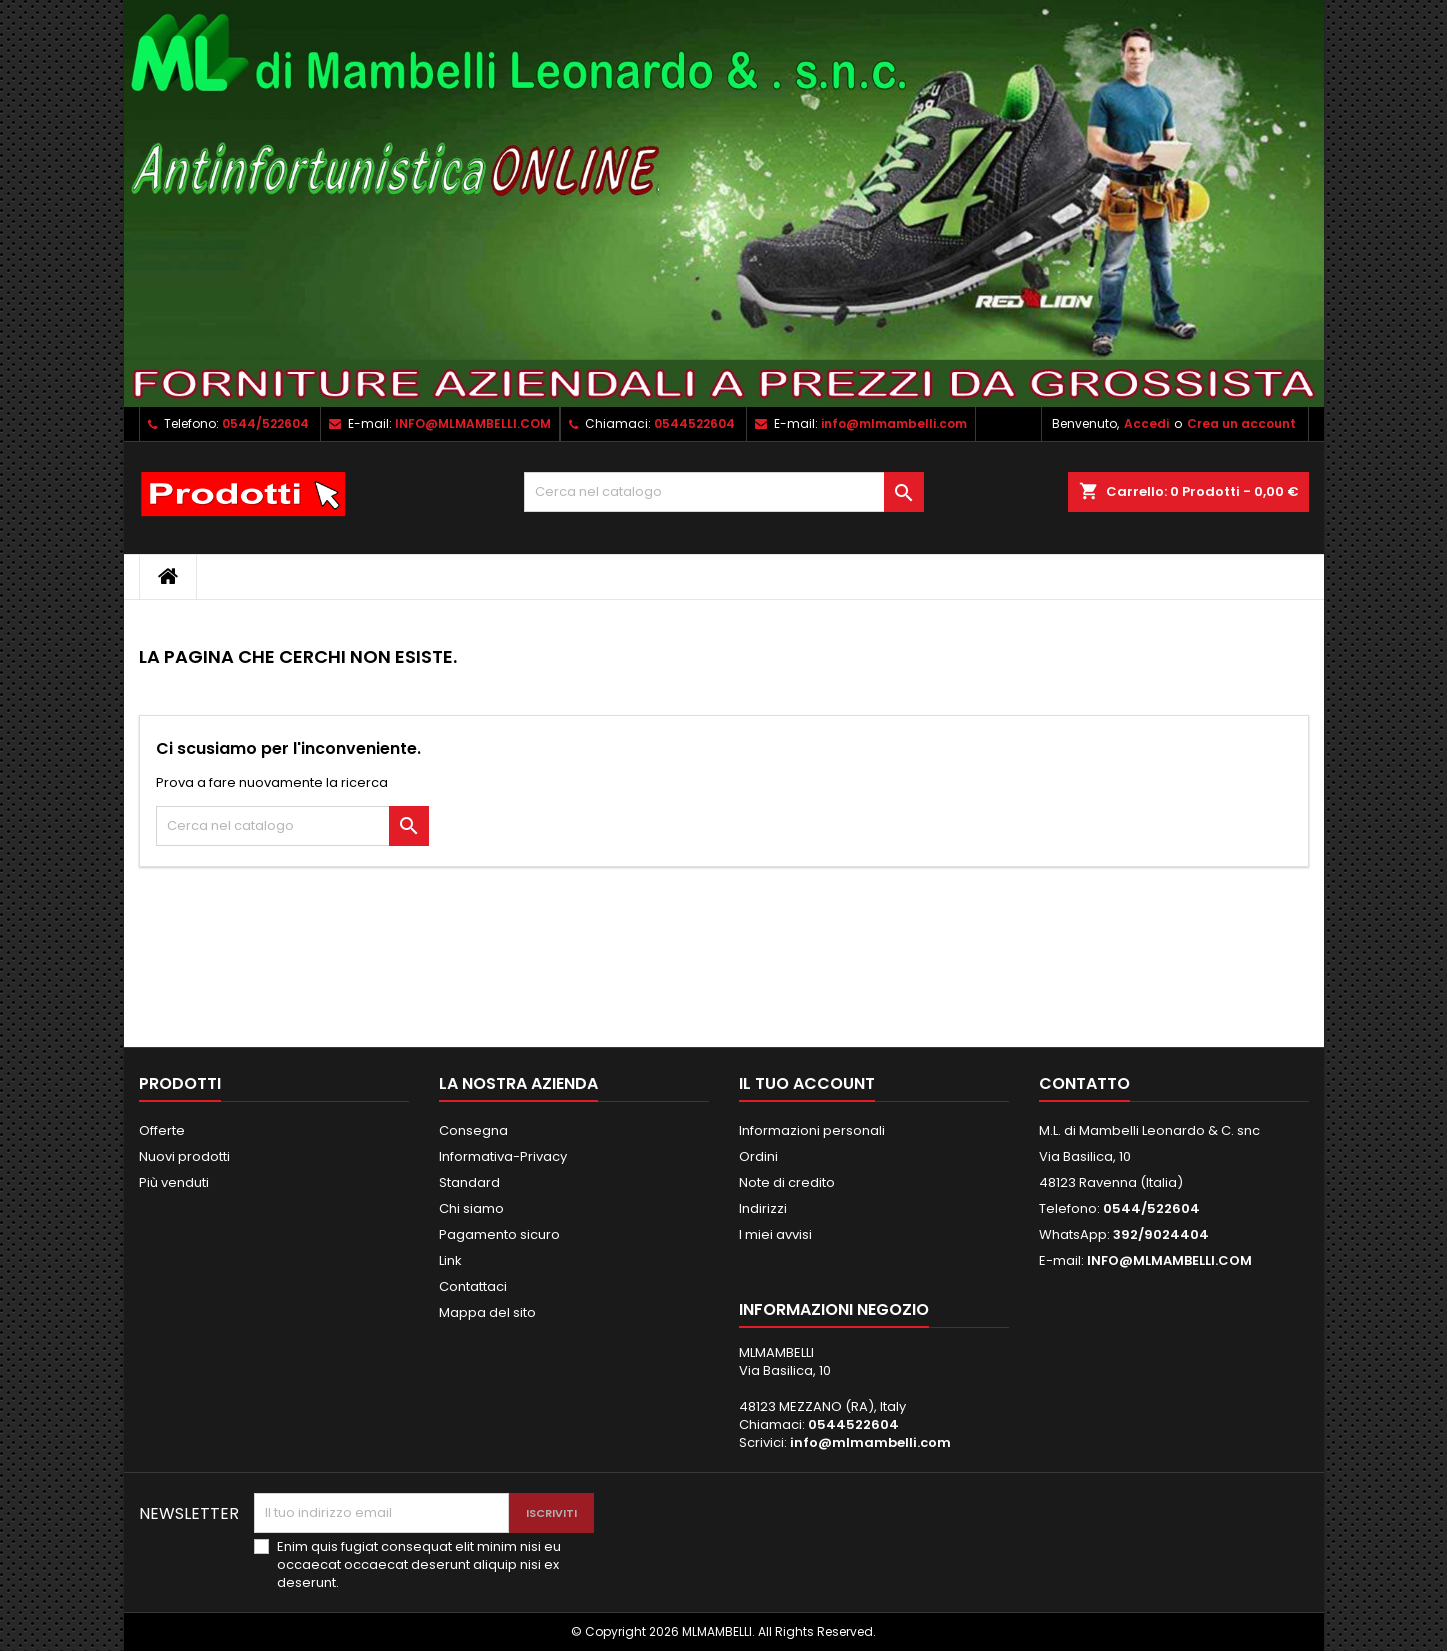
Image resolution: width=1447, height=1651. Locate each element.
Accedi (1146, 423)
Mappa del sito (487, 1312)
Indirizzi (763, 1208)
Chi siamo (471, 1208)
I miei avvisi (775, 1234)
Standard (469, 1182)
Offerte (162, 1130)
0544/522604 (265, 423)
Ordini (758, 1156)
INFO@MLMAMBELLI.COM (473, 423)
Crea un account (1241, 423)
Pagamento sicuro (499, 1234)
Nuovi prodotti (184, 1156)
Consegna (473, 1130)
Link (450, 1260)
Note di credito (787, 1182)
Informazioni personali (812, 1130)
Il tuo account (807, 1083)
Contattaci (473, 1286)
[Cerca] (724, 492)
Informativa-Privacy (503, 1156)
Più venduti (174, 1182)
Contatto (1084, 1083)
